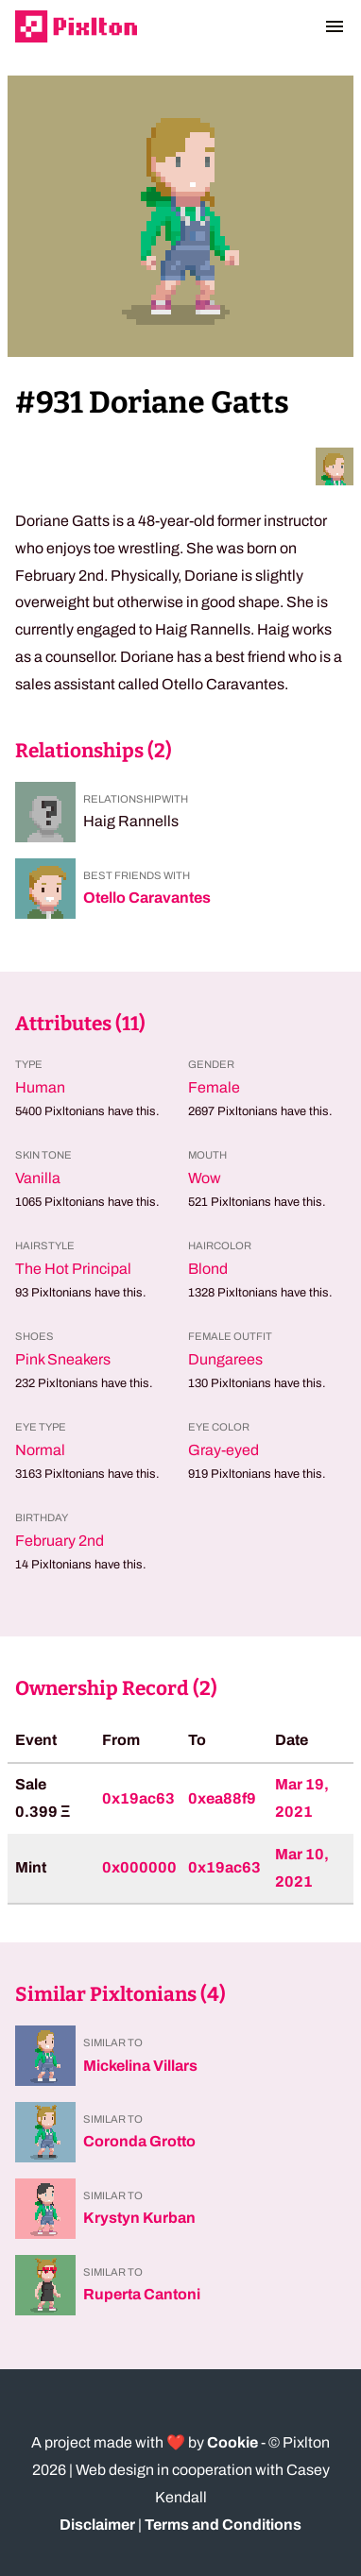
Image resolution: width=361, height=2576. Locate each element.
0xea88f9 (222, 1798)
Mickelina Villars (140, 2066)
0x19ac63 (138, 1798)
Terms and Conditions (223, 2525)
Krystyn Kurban (139, 2218)
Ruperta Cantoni (141, 2294)
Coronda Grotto (139, 2141)
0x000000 (139, 1867)
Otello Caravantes (147, 898)
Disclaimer (97, 2525)
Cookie (232, 2442)
